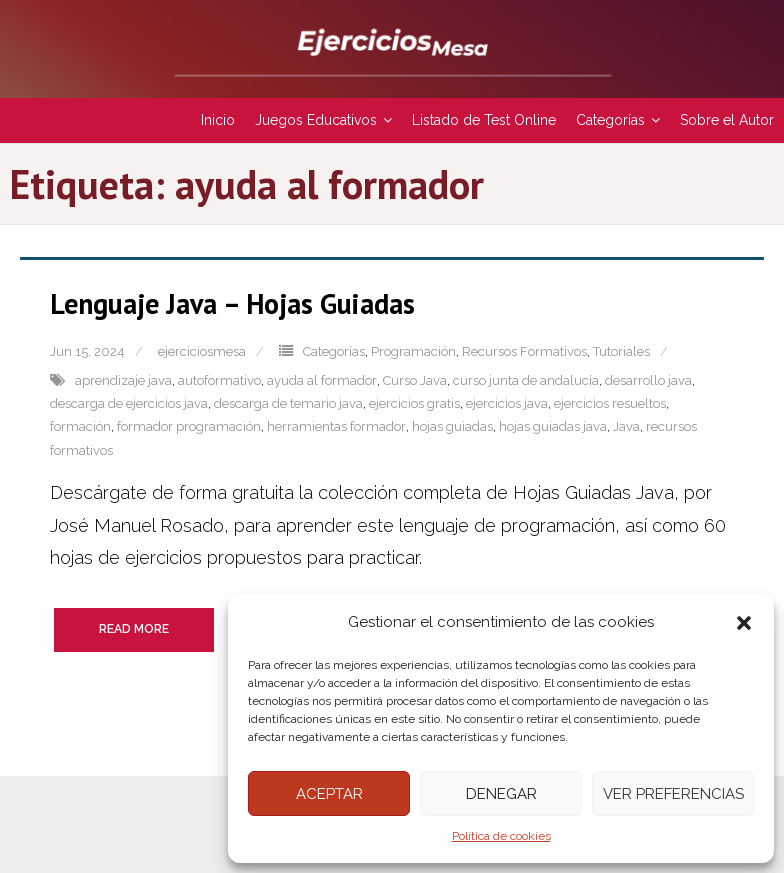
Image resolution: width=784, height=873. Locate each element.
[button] (744, 623)
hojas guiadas (452, 426)
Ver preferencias (673, 794)
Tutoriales (621, 351)
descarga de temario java (288, 403)
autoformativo (219, 380)
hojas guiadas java (553, 426)
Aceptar (329, 794)
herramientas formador (336, 426)
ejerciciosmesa (202, 351)
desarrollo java (648, 380)
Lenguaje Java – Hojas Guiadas (232, 303)
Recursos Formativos (524, 351)
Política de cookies (501, 836)
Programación (413, 351)
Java (626, 426)
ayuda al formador (322, 380)
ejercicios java (507, 403)
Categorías (334, 351)
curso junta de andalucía (526, 380)
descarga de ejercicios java (129, 403)
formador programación (189, 426)
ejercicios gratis (414, 403)
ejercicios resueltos (610, 403)
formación (80, 426)
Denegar (501, 794)
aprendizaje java (123, 380)
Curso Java (415, 380)
